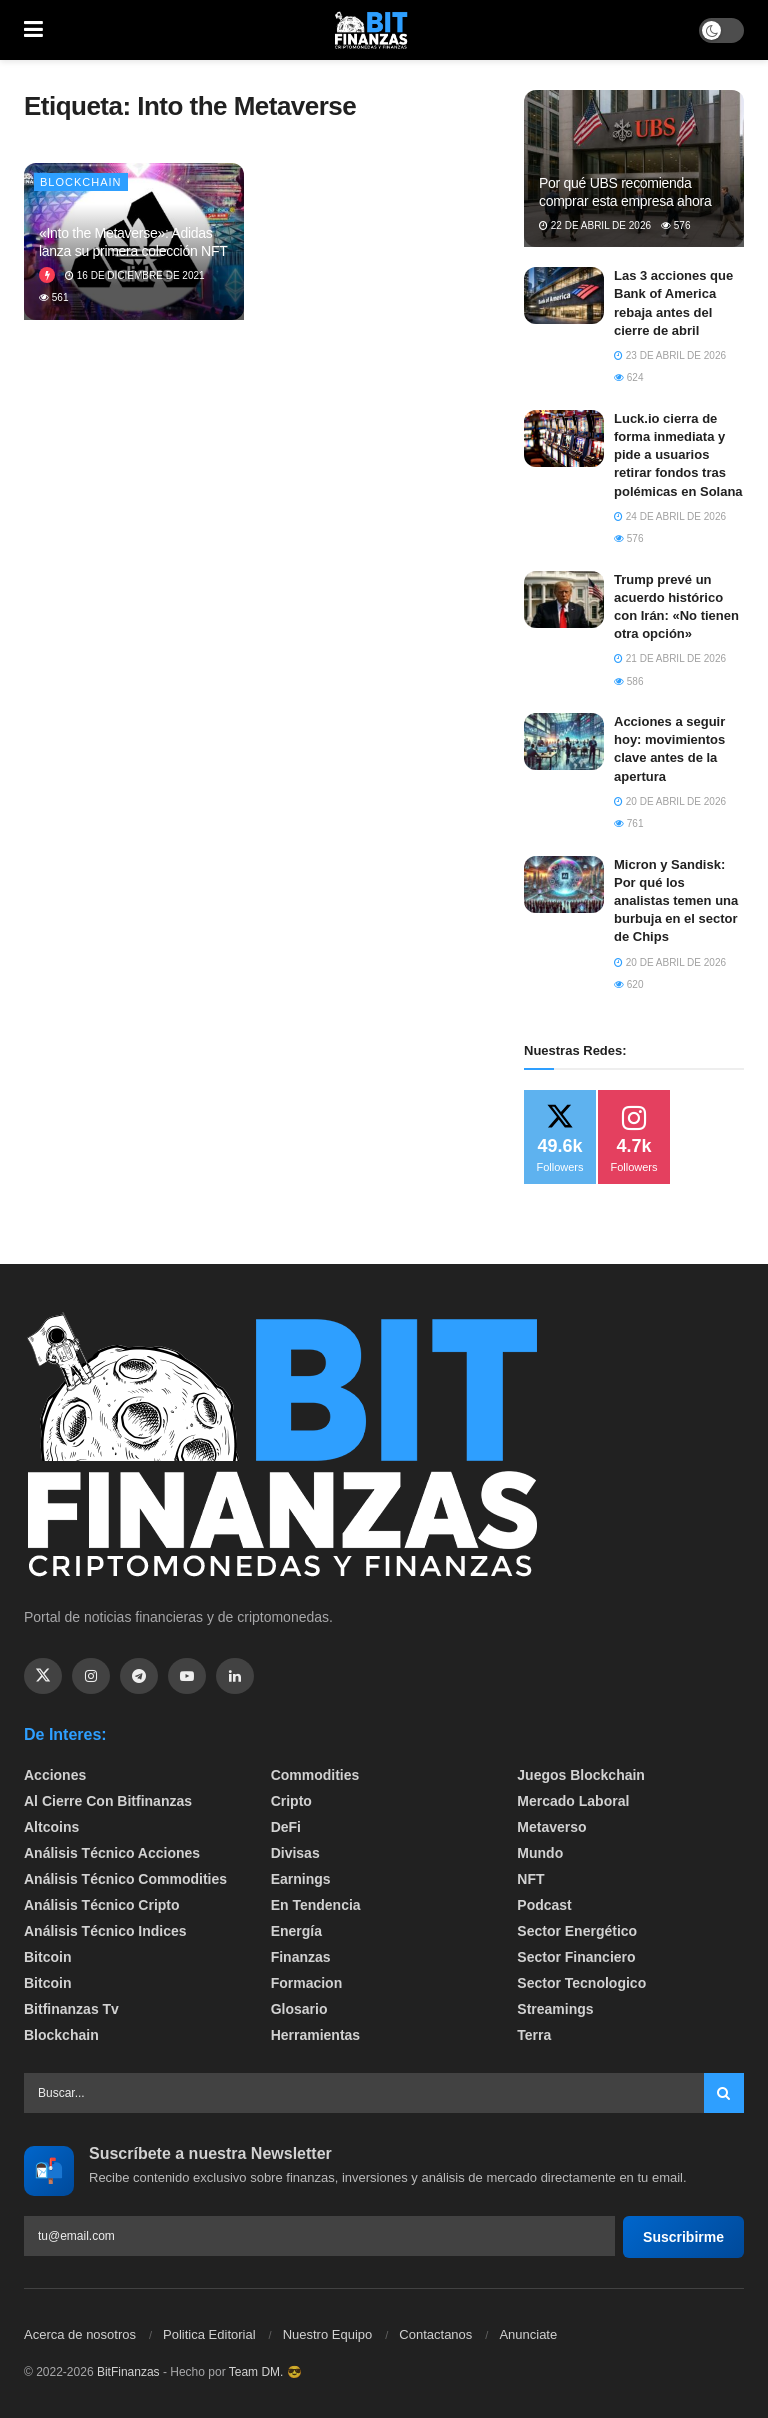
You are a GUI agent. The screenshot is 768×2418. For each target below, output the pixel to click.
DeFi (286, 1827)
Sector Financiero (576, 1957)
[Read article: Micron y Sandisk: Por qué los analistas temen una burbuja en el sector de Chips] (564, 884)
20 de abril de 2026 (670, 801)
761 (628, 823)
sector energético (577, 1931)
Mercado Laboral (573, 1801)
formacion (307, 1983)
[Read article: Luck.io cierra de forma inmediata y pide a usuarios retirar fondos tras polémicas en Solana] (564, 438)
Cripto (291, 1801)
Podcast (544, 1905)
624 (628, 377)
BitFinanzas (128, 2372)
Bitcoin (47, 1957)
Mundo (540, 1853)
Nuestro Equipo (328, 2334)
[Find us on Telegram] (139, 1676)
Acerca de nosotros (80, 2334)
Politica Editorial (209, 2334)
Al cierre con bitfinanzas (108, 1801)
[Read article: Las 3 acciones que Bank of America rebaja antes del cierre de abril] (564, 295)
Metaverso (551, 1827)
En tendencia (316, 1905)
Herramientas (316, 2035)
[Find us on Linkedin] (235, 1676)
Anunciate (528, 2334)
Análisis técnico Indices (105, 1931)
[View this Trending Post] (47, 275)
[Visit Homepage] (371, 30)
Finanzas (301, 1957)
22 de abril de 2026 (595, 225)
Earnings (301, 1879)
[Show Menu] (33, 30)
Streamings (555, 2009)
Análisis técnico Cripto (102, 1905)
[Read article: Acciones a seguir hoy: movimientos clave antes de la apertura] (564, 741)
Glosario (299, 2009)
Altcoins (51, 1827)
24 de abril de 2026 (670, 516)
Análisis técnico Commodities (125, 1879)
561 (53, 297)
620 (628, 984)
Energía (296, 1931)
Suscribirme (683, 2237)
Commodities (315, 1775)
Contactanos (435, 2334)
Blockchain (81, 182)
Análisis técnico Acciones (112, 1853)
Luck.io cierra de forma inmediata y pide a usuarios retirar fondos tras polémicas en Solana (678, 455)
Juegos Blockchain (581, 1775)
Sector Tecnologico (581, 1983)
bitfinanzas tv (71, 2009)
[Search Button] (724, 2093)
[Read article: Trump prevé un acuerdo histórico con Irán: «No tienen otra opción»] (564, 599)
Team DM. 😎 (265, 2372)
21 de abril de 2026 (670, 658)
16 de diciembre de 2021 (135, 275)
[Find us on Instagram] (91, 1676)
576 (675, 225)
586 (628, 681)
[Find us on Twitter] (43, 1676)
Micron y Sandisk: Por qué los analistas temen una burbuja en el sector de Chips (676, 901)
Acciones (55, 1775)
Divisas (295, 1853)
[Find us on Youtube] (187, 1676)
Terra (534, 2035)
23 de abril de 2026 (670, 355)
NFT (530, 1879)
